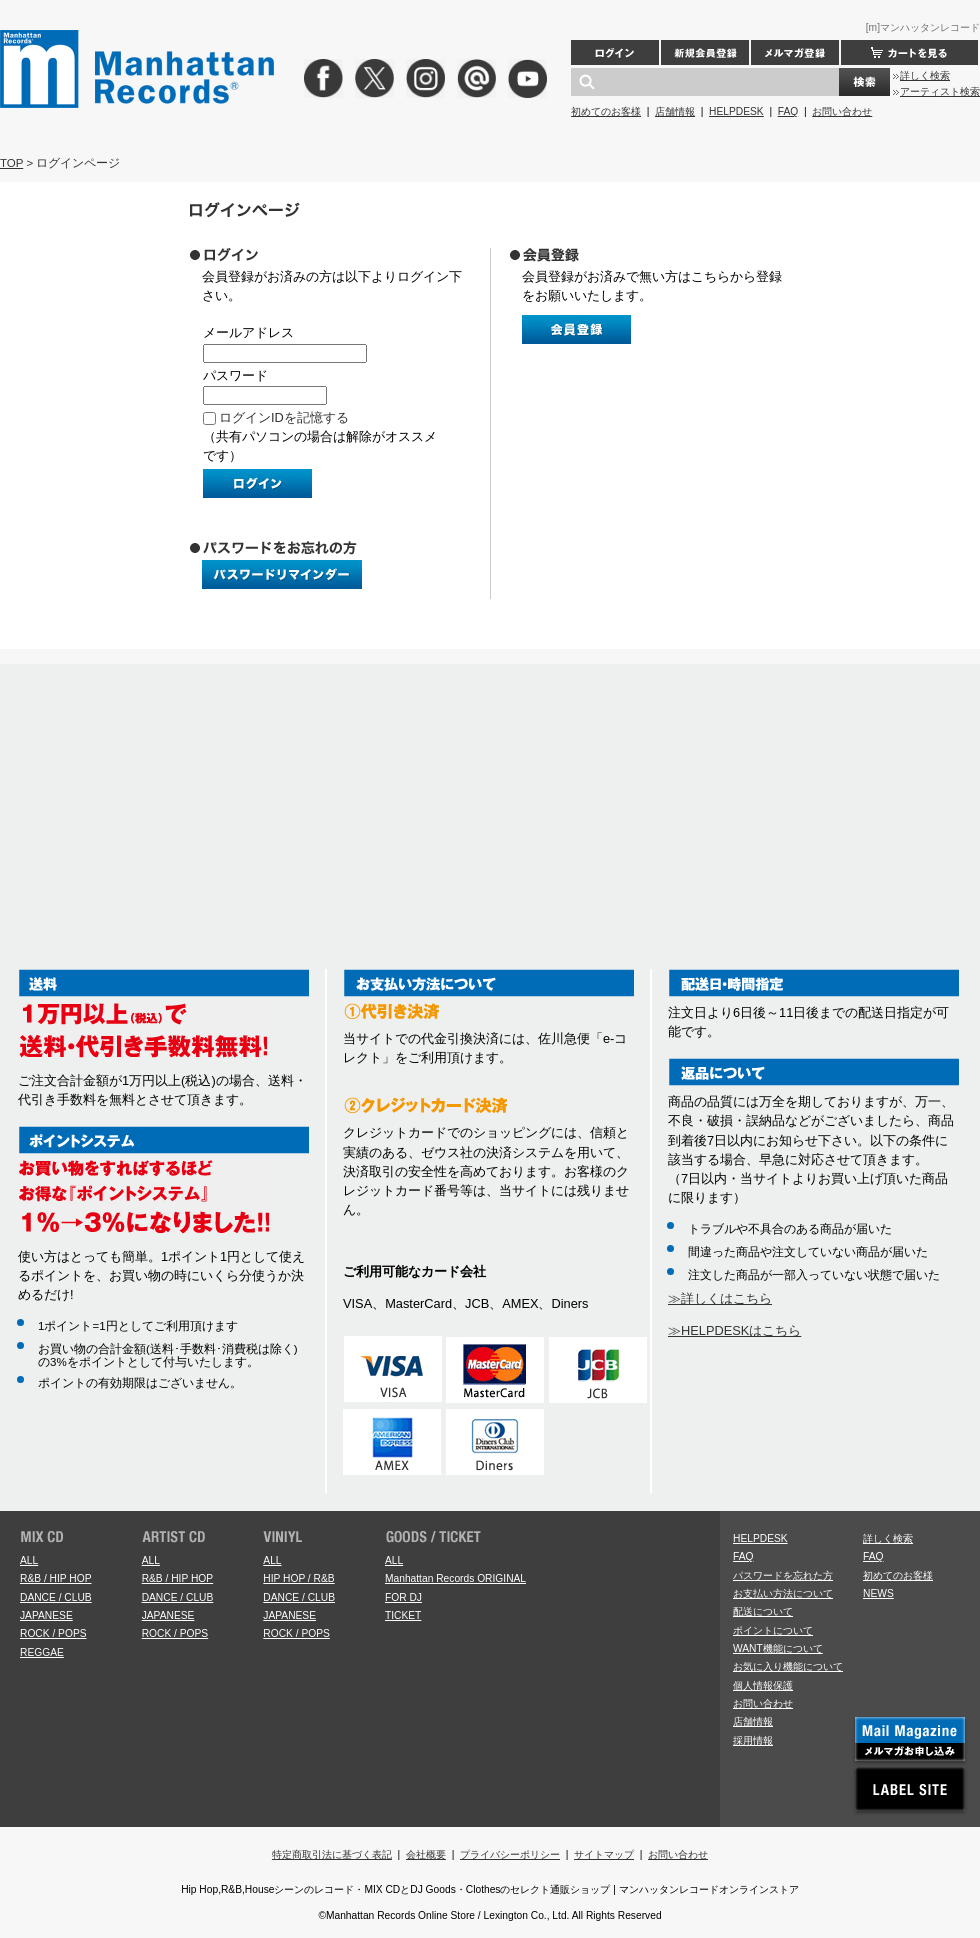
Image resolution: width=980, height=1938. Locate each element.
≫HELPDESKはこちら (734, 1330)
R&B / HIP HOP (55, 1578)
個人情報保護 (763, 1685)
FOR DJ (403, 1597)
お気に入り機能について (788, 1666)
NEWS (878, 1593)
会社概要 (426, 1854)
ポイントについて (773, 1630)
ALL (29, 1560)
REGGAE (42, 1652)
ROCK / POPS (53, 1633)
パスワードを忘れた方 (783, 1575)
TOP (11, 163)
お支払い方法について (783, 1593)
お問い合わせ (842, 111)
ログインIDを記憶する (284, 417)
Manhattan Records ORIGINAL (455, 1578)
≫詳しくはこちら (720, 1298)
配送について (763, 1611)
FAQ (788, 111)
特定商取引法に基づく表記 (332, 1854)
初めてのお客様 (606, 111)
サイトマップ (604, 1854)
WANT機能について (778, 1648)
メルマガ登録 (795, 52)
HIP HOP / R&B (298, 1578)
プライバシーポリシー (510, 1854)
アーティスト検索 (940, 91)
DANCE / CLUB (56, 1597)
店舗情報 (675, 111)
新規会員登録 (705, 52)
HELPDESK (736, 111)
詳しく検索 (925, 75)
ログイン (615, 52)
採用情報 (753, 1740)
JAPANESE (46, 1615)
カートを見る (909, 52)
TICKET (403, 1615)
